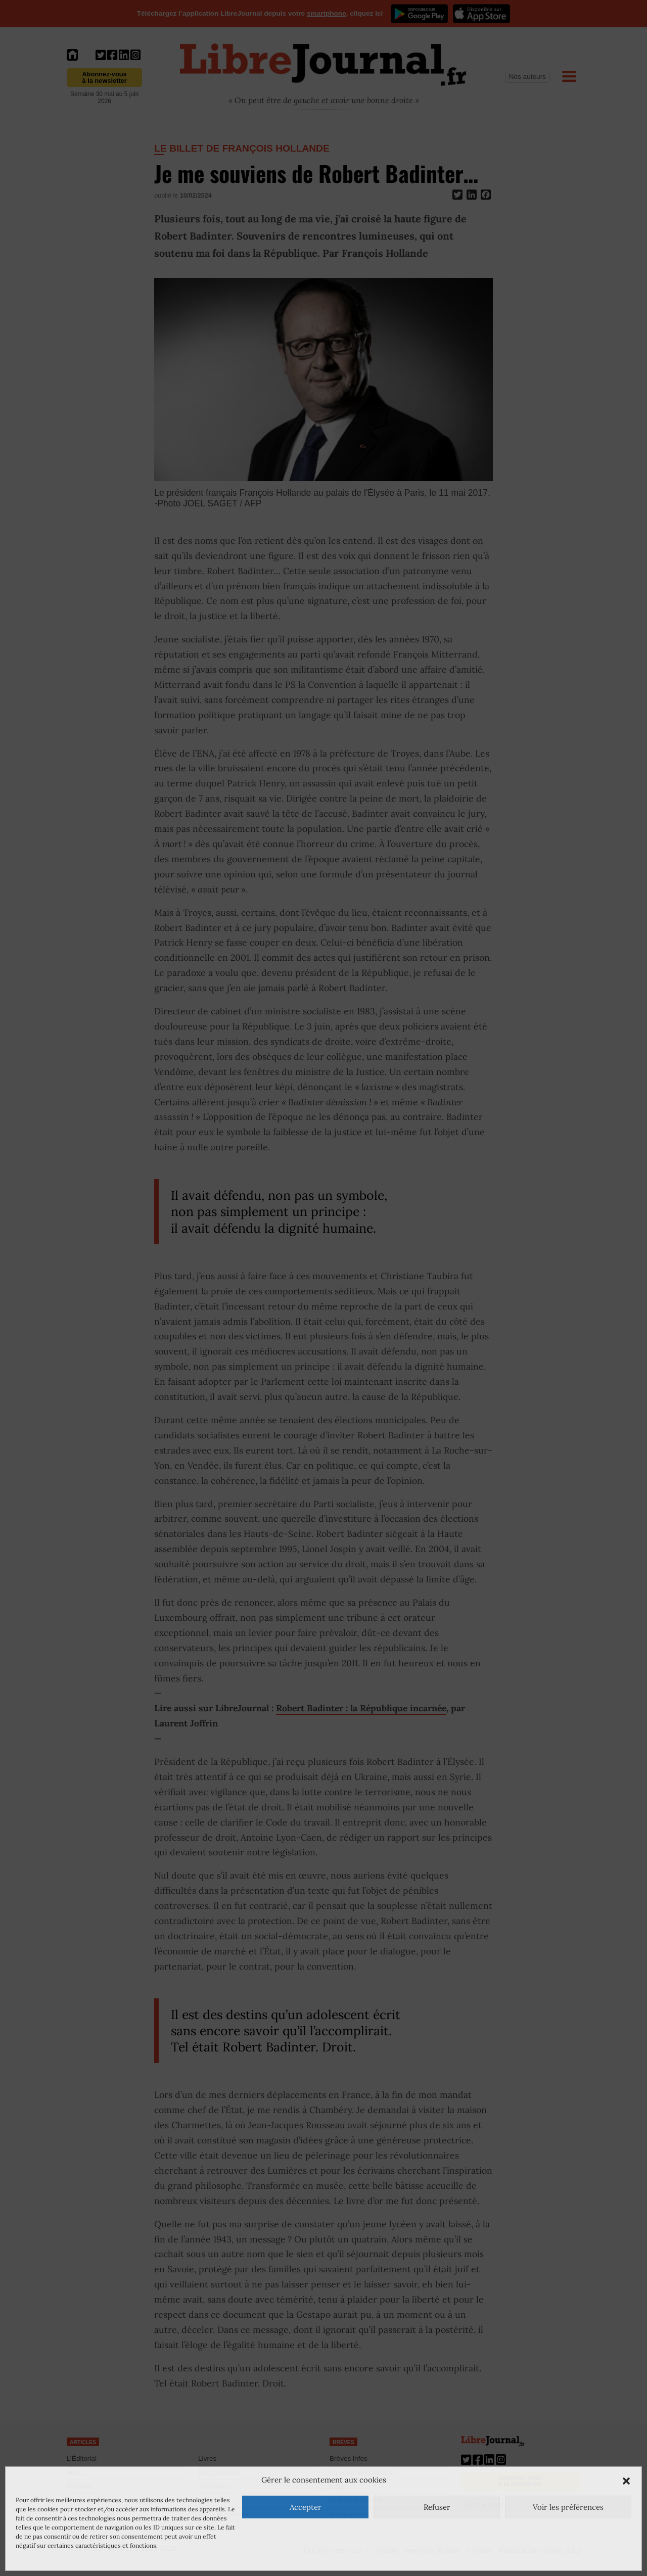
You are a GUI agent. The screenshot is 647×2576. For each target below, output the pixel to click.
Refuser (437, 2507)
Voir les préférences (568, 2507)
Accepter (305, 2507)
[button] (626, 2480)
